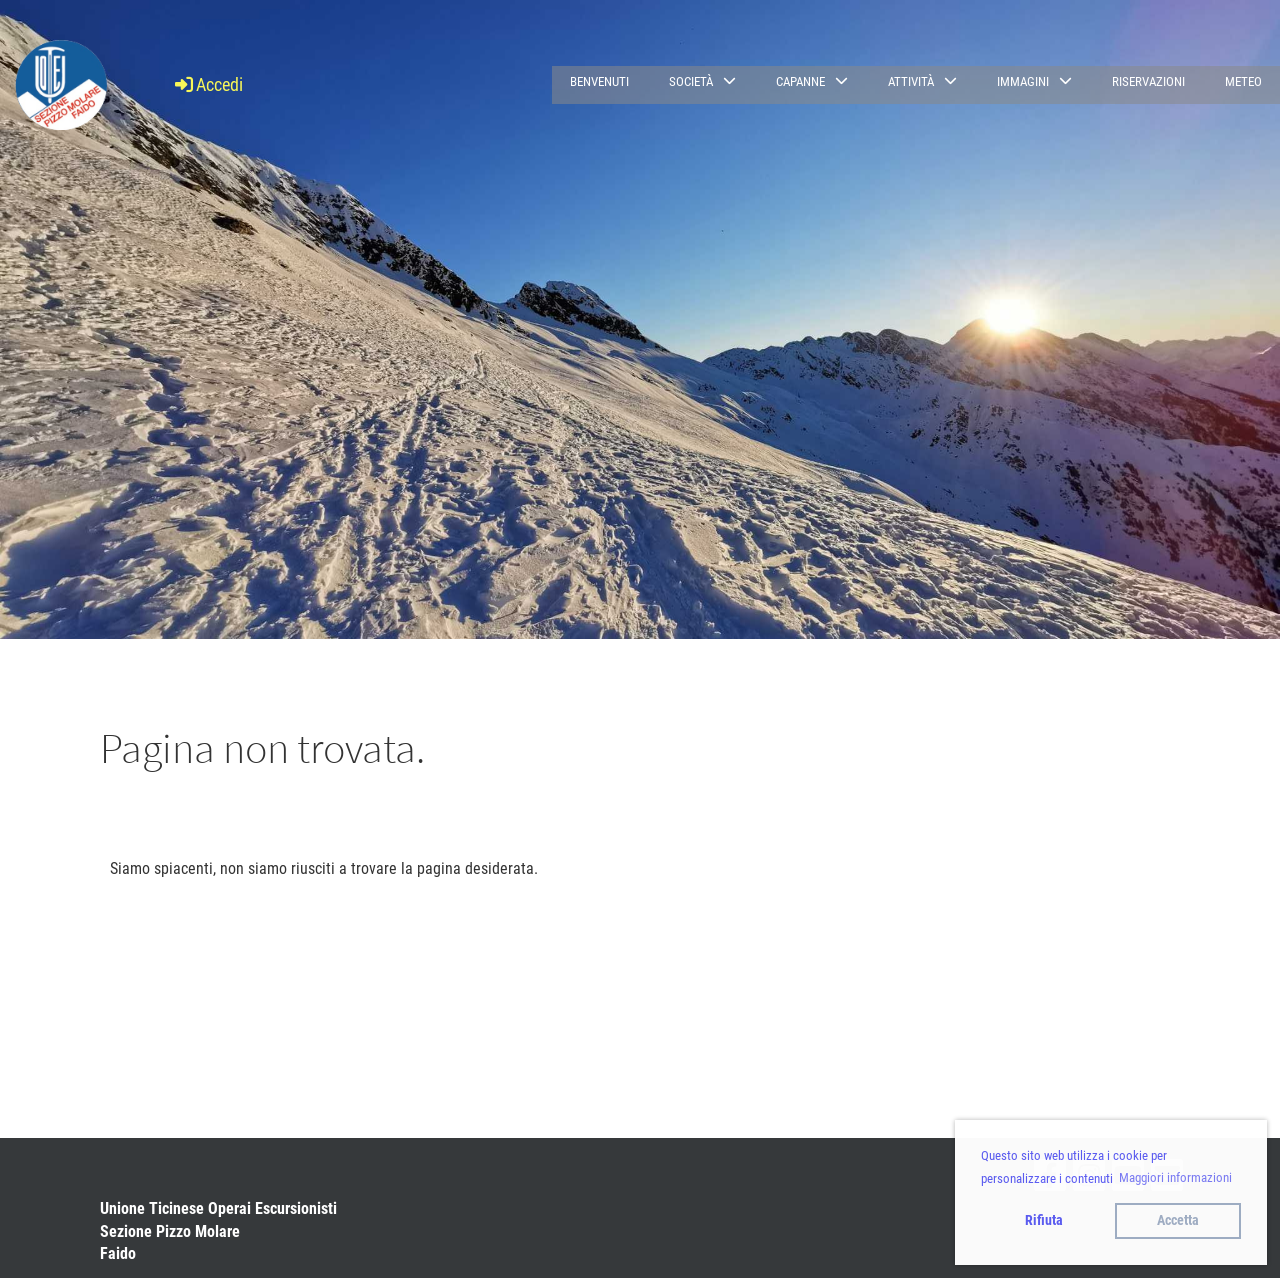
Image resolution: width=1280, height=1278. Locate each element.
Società (702, 81)
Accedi (207, 84)
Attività (922, 81)
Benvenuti (599, 81)
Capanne (812, 81)
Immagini (1034, 81)
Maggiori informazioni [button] (1175, 1177)
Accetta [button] (1178, 1220)
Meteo (1243, 81)
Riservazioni (1148, 81)
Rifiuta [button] (1044, 1220)
